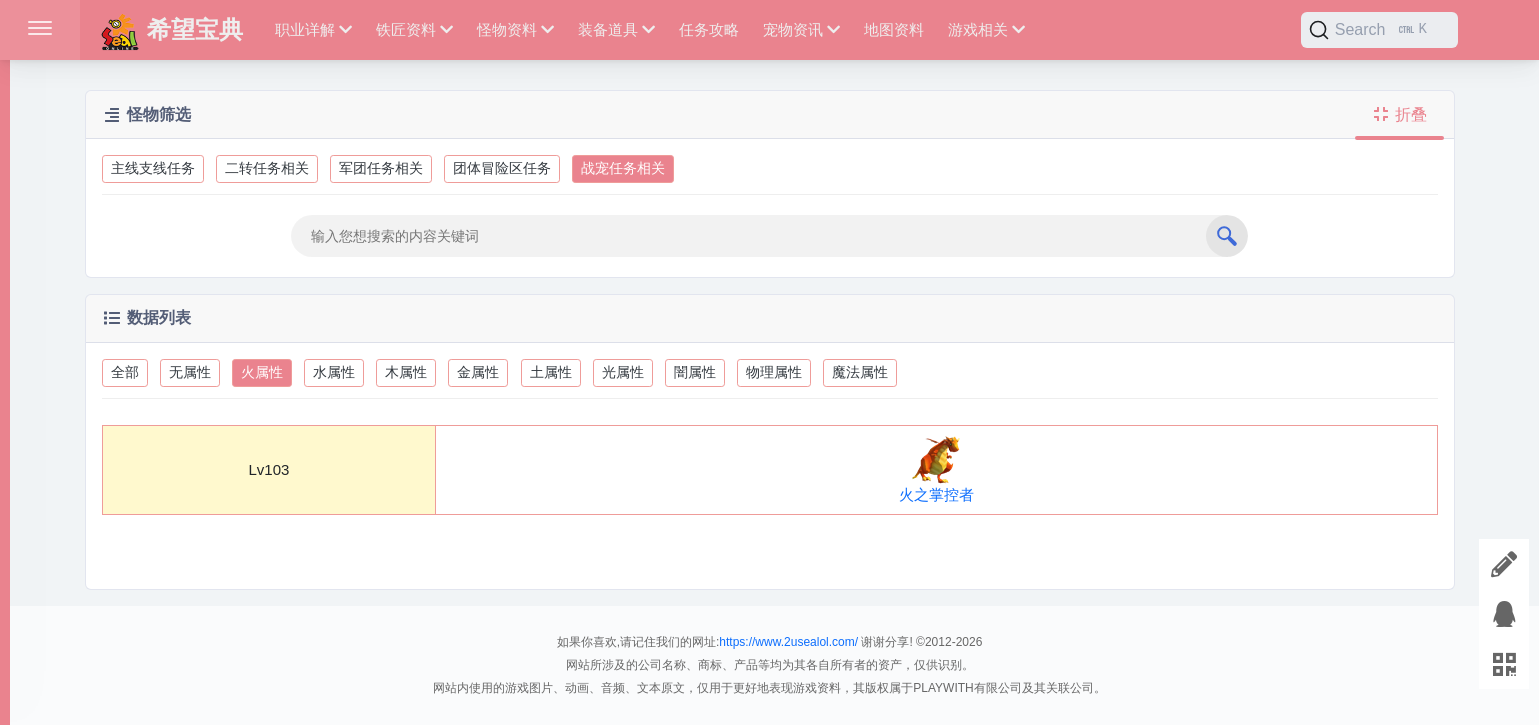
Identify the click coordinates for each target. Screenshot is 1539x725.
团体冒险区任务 (502, 168)
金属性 (478, 372)
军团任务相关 (381, 168)
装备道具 (616, 29)
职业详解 (313, 29)
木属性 (406, 372)
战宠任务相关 (623, 168)
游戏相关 (986, 29)
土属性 (551, 372)
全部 (125, 372)
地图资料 (894, 29)
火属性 (262, 372)
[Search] (1379, 30)
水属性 (334, 372)
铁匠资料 (414, 29)
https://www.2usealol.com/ (788, 642)
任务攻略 (709, 29)
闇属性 (695, 372)
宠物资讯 (801, 29)
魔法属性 (860, 372)
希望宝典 (171, 29)
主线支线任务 (153, 168)
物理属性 (774, 372)
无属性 (190, 372)
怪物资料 (515, 29)
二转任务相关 (267, 168)
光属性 (623, 372)
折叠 (1399, 114)
